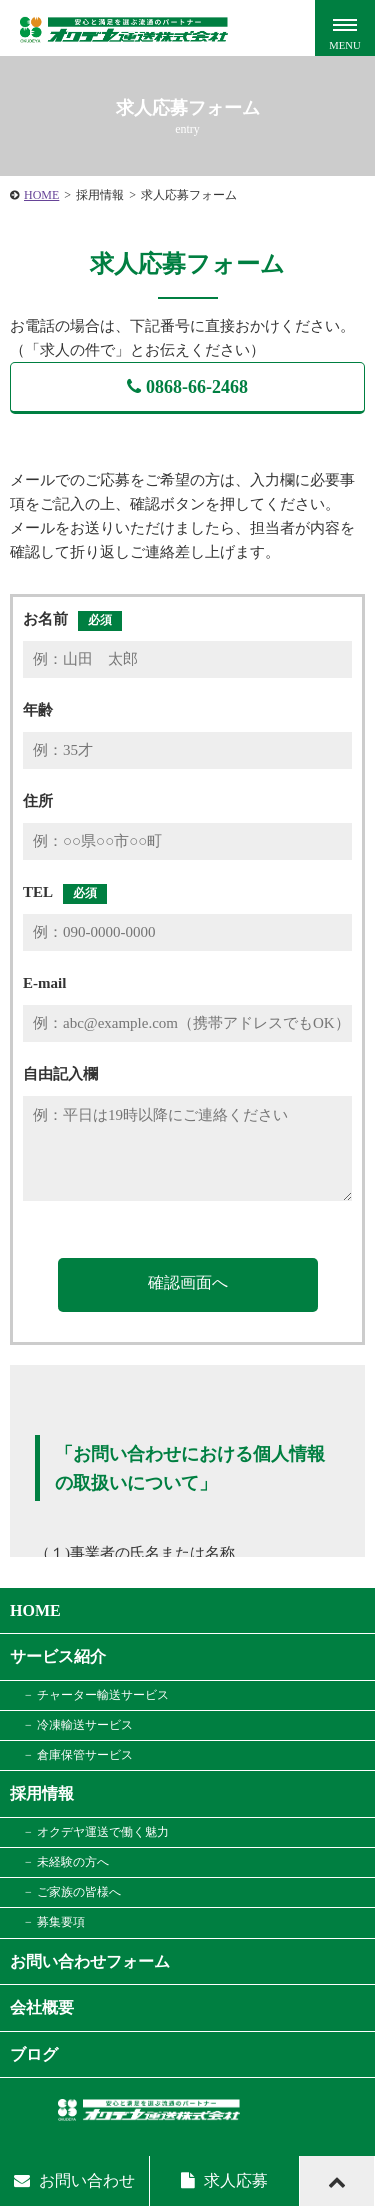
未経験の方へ (73, 1862)
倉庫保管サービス (85, 1755)
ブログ (34, 2054)
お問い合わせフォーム (90, 1961)
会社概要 (42, 2007)
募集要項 (61, 1922)
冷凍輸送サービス (85, 1725)
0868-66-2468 (187, 387)
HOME (41, 195)
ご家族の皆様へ (79, 1892)
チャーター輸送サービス (103, 1695)
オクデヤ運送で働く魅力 (103, 1832)
